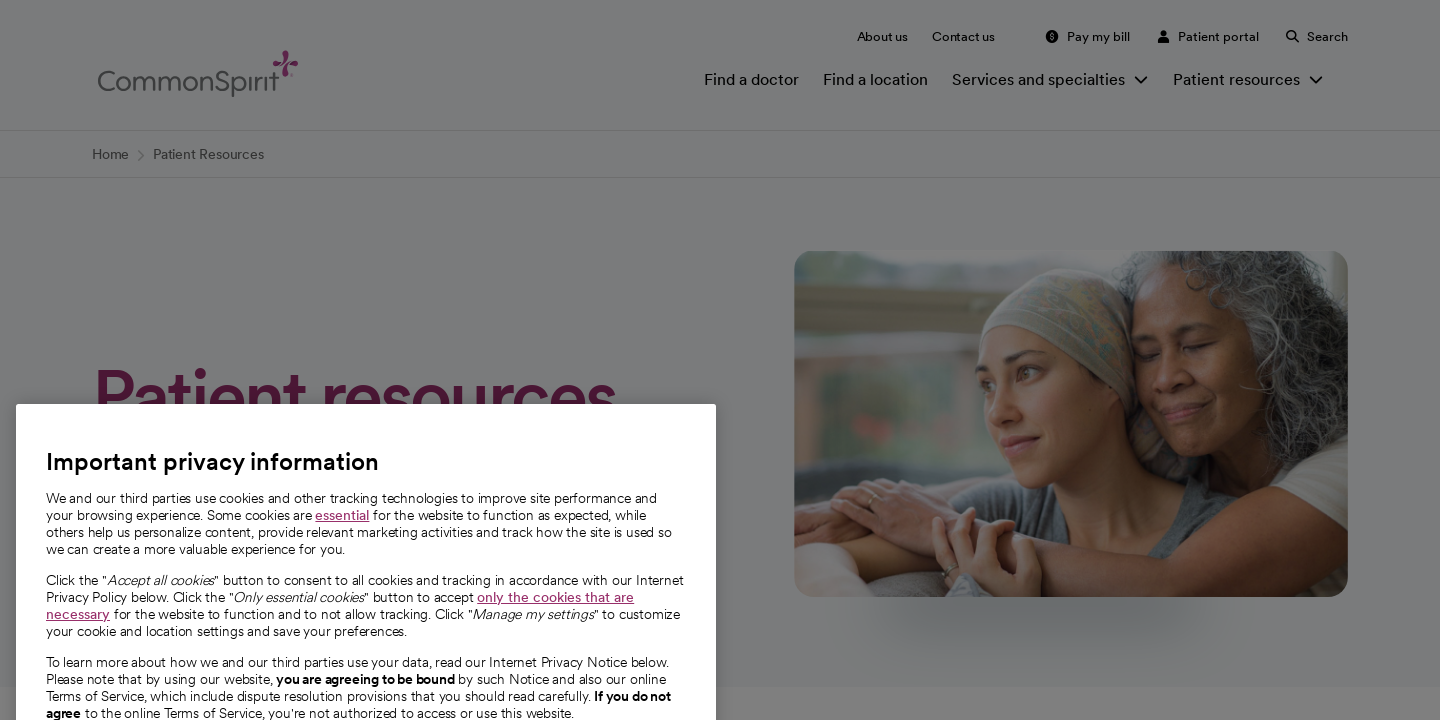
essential (342, 540)
